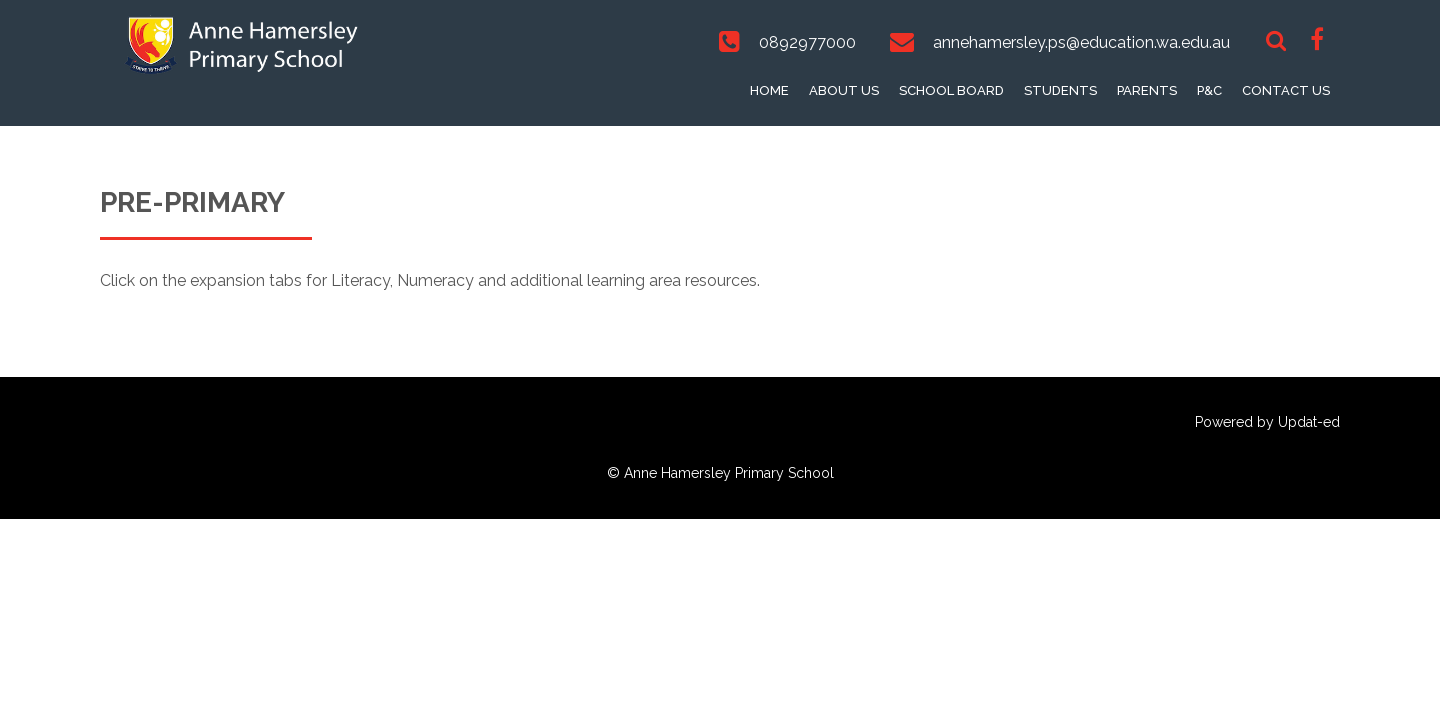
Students (1060, 90)
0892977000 (807, 42)
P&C (1209, 90)
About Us (844, 90)
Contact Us (1286, 90)
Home (769, 90)
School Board (951, 90)
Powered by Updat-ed (1267, 422)
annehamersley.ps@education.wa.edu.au (1081, 42)
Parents (1147, 90)
